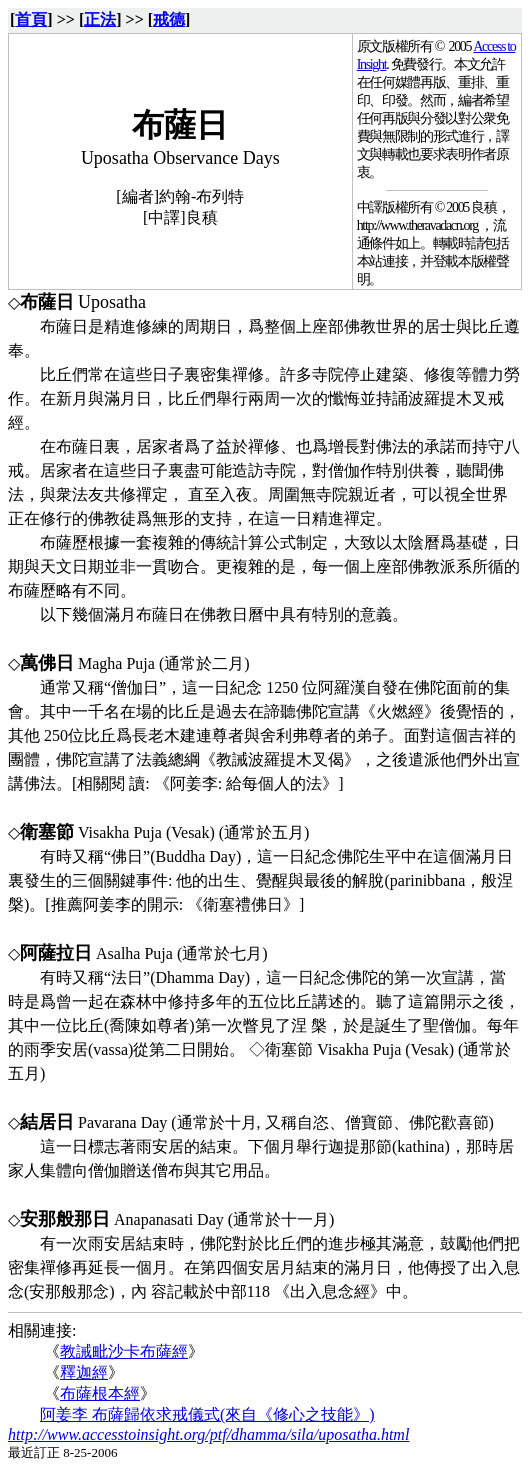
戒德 (169, 19)
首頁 (31, 19)
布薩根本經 (100, 1393)
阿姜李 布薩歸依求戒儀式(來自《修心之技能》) (207, 1414)
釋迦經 (84, 1372)
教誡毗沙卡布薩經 (124, 1351)
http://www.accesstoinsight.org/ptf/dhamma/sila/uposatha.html (208, 1434)
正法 (100, 19)
